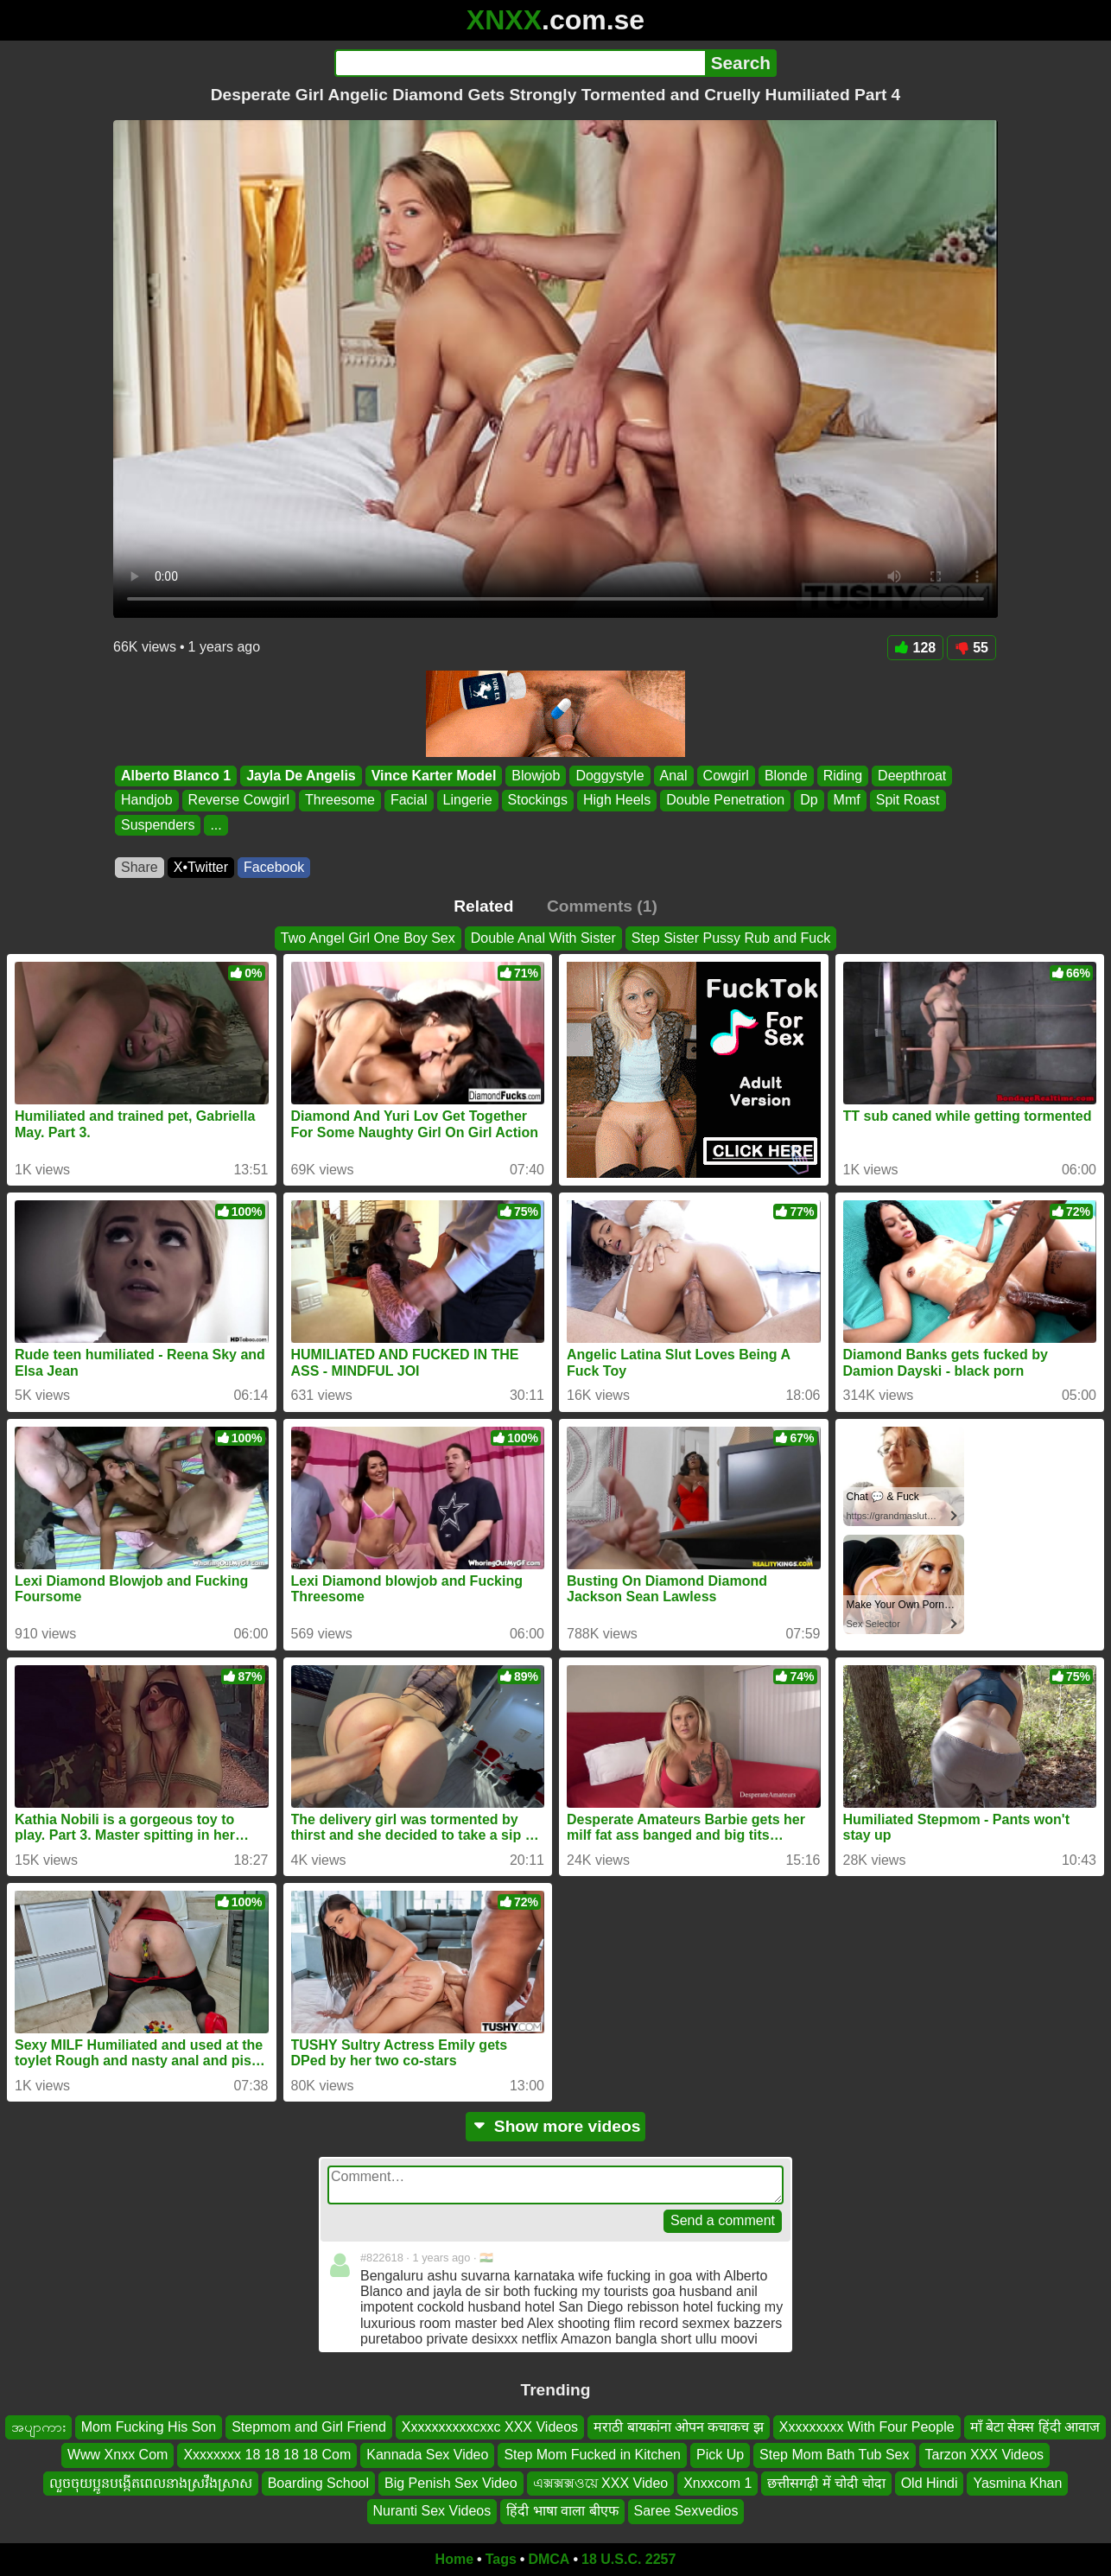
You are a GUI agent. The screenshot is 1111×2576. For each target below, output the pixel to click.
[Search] (519, 63)
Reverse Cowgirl (238, 800)
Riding (842, 775)
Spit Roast (908, 800)
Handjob (147, 800)
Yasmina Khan (1017, 2482)
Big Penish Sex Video (450, 2482)
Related (483, 906)
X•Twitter (201, 867)
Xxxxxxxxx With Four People (867, 2427)
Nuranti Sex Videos (432, 2510)
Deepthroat (912, 775)
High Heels (617, 800)
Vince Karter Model (434, 775)
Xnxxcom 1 (717, 2482)
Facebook (274, 867)
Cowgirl (726, 775)
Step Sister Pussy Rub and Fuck (731, 938)
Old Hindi (929, 2482)
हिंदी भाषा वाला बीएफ (562, 2510)
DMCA (548, 2559)
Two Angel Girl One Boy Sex (368, 938)
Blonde (786, 775)
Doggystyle (609, 775)
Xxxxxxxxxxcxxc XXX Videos (490, 2427)
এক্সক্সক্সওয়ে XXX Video (601, 2482)
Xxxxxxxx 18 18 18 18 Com (267, 2454)
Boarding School (318, 2482)
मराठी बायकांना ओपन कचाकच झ (679, 2427)
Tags (501, 2559)
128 (915, 647)
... (215, 824)
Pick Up (720, 2454)
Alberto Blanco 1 (176, 775)
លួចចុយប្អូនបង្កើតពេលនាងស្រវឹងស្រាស (150, 2482)
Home (454, 2559)
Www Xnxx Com (117, 2454)
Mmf (847, 800)
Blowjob (535, 775)
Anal (674, 775)
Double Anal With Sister (543, 938)
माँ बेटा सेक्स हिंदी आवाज (1035, 2427)
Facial (409, 800)
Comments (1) (602, 906)
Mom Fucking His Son (149, 2427)
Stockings (538, 800)
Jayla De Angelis (301, 775)
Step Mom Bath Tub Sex (834, 2454)
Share (139, 867)
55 (971, 647)
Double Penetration (725, 800)
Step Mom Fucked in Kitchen (592, 2454)
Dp (808, 800)
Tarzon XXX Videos (984, 2454)
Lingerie (467, 800)
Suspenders (157, 824)
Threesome (340, 800)
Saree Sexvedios (686, 2510)
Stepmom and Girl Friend (309, 2427)
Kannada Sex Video (427, 2454)
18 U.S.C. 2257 (628, 2559)
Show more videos (556, 2126)
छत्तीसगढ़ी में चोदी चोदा (826, 2482)
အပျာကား (38, 2427)
